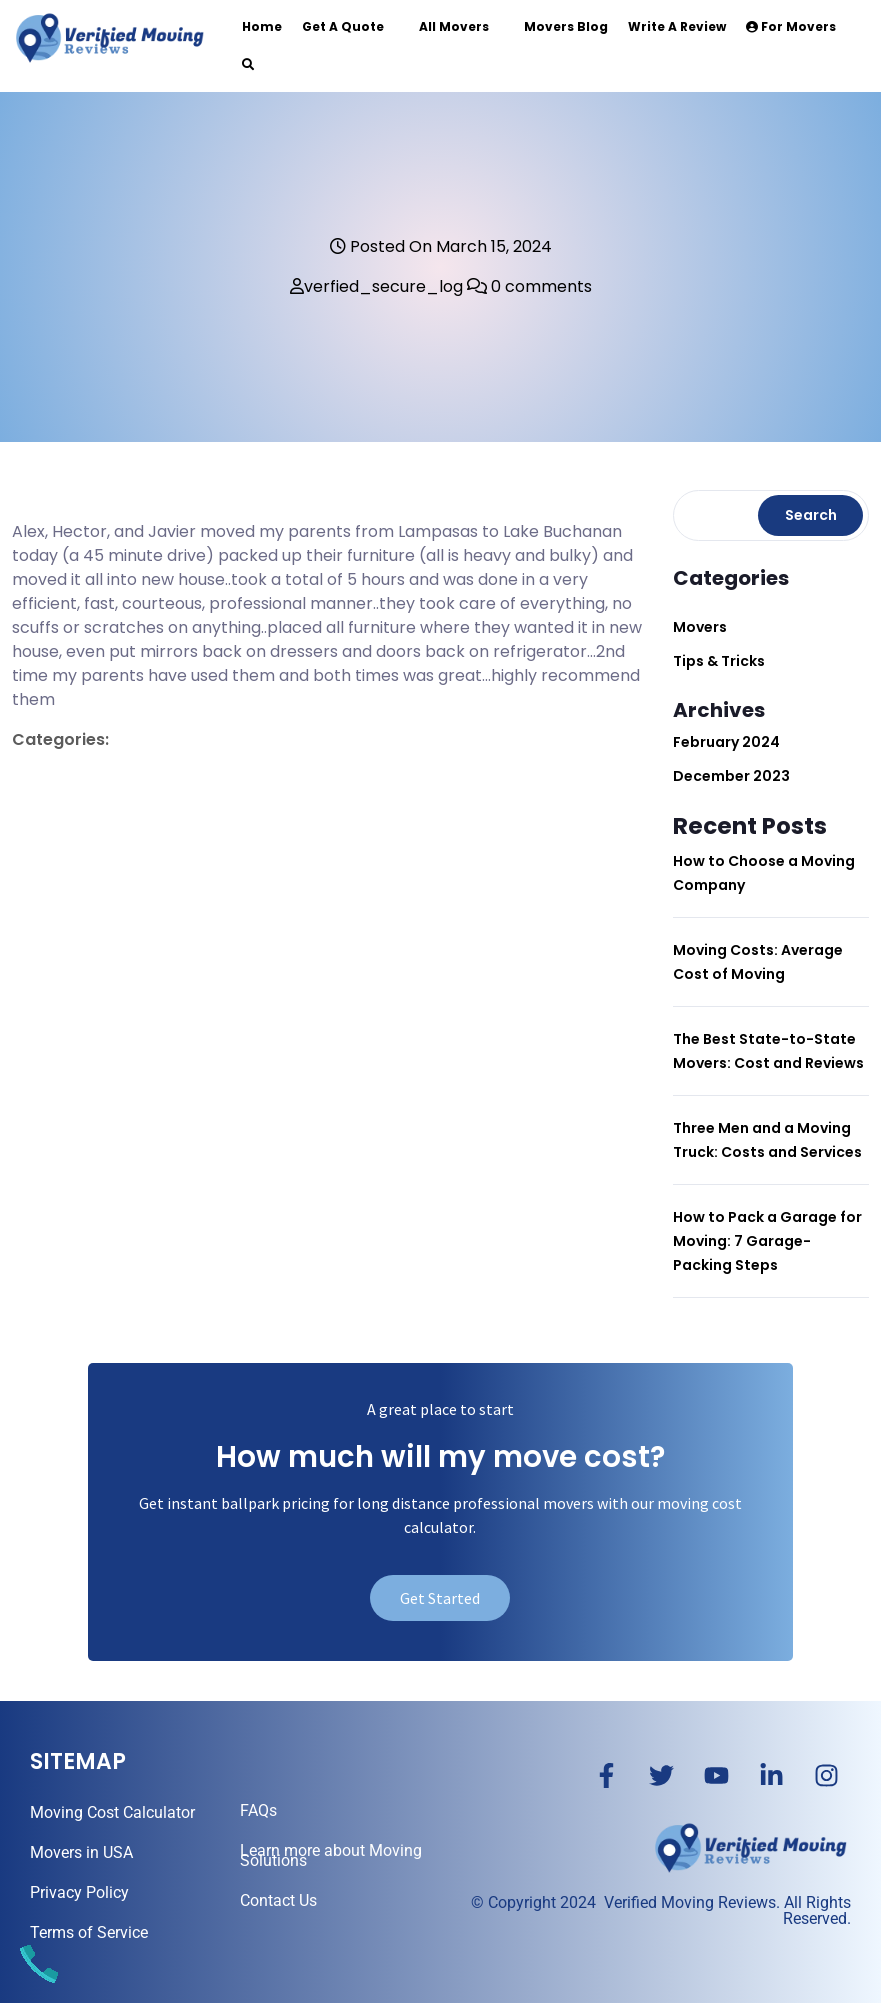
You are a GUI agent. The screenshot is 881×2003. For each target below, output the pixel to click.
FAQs (258, 1810)
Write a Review (677, 26)
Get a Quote (343, 26)
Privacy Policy (79, 1892)
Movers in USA (81, 1852)
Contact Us (278, 1900)
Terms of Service (89, 1932)
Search (811, 515)
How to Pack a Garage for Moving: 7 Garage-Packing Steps (767, 1241)
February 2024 (726, 742)
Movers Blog (566, 26)
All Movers (454, 26)
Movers (700, 627)
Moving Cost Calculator (112, 1812)
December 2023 (731, 776)
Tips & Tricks (719, 661)
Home (262, 26)
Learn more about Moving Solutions (331, 1855)
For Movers (791, 26)
